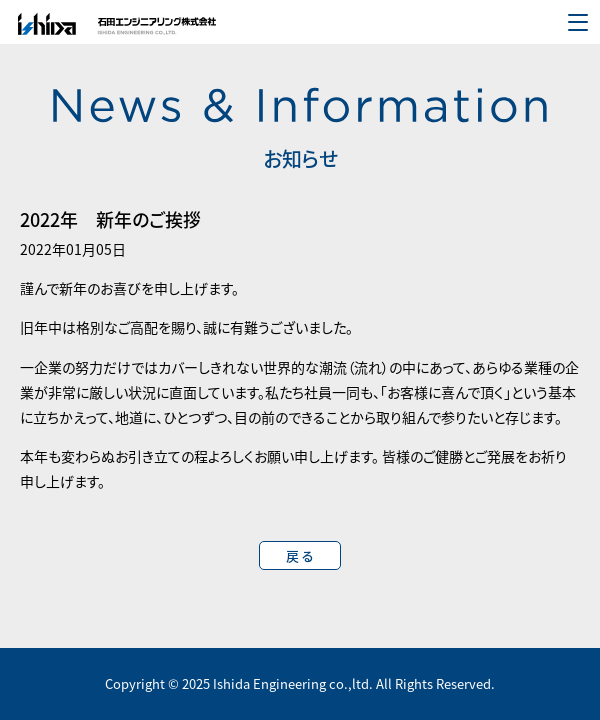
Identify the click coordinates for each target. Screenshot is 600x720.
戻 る (300, 555)
